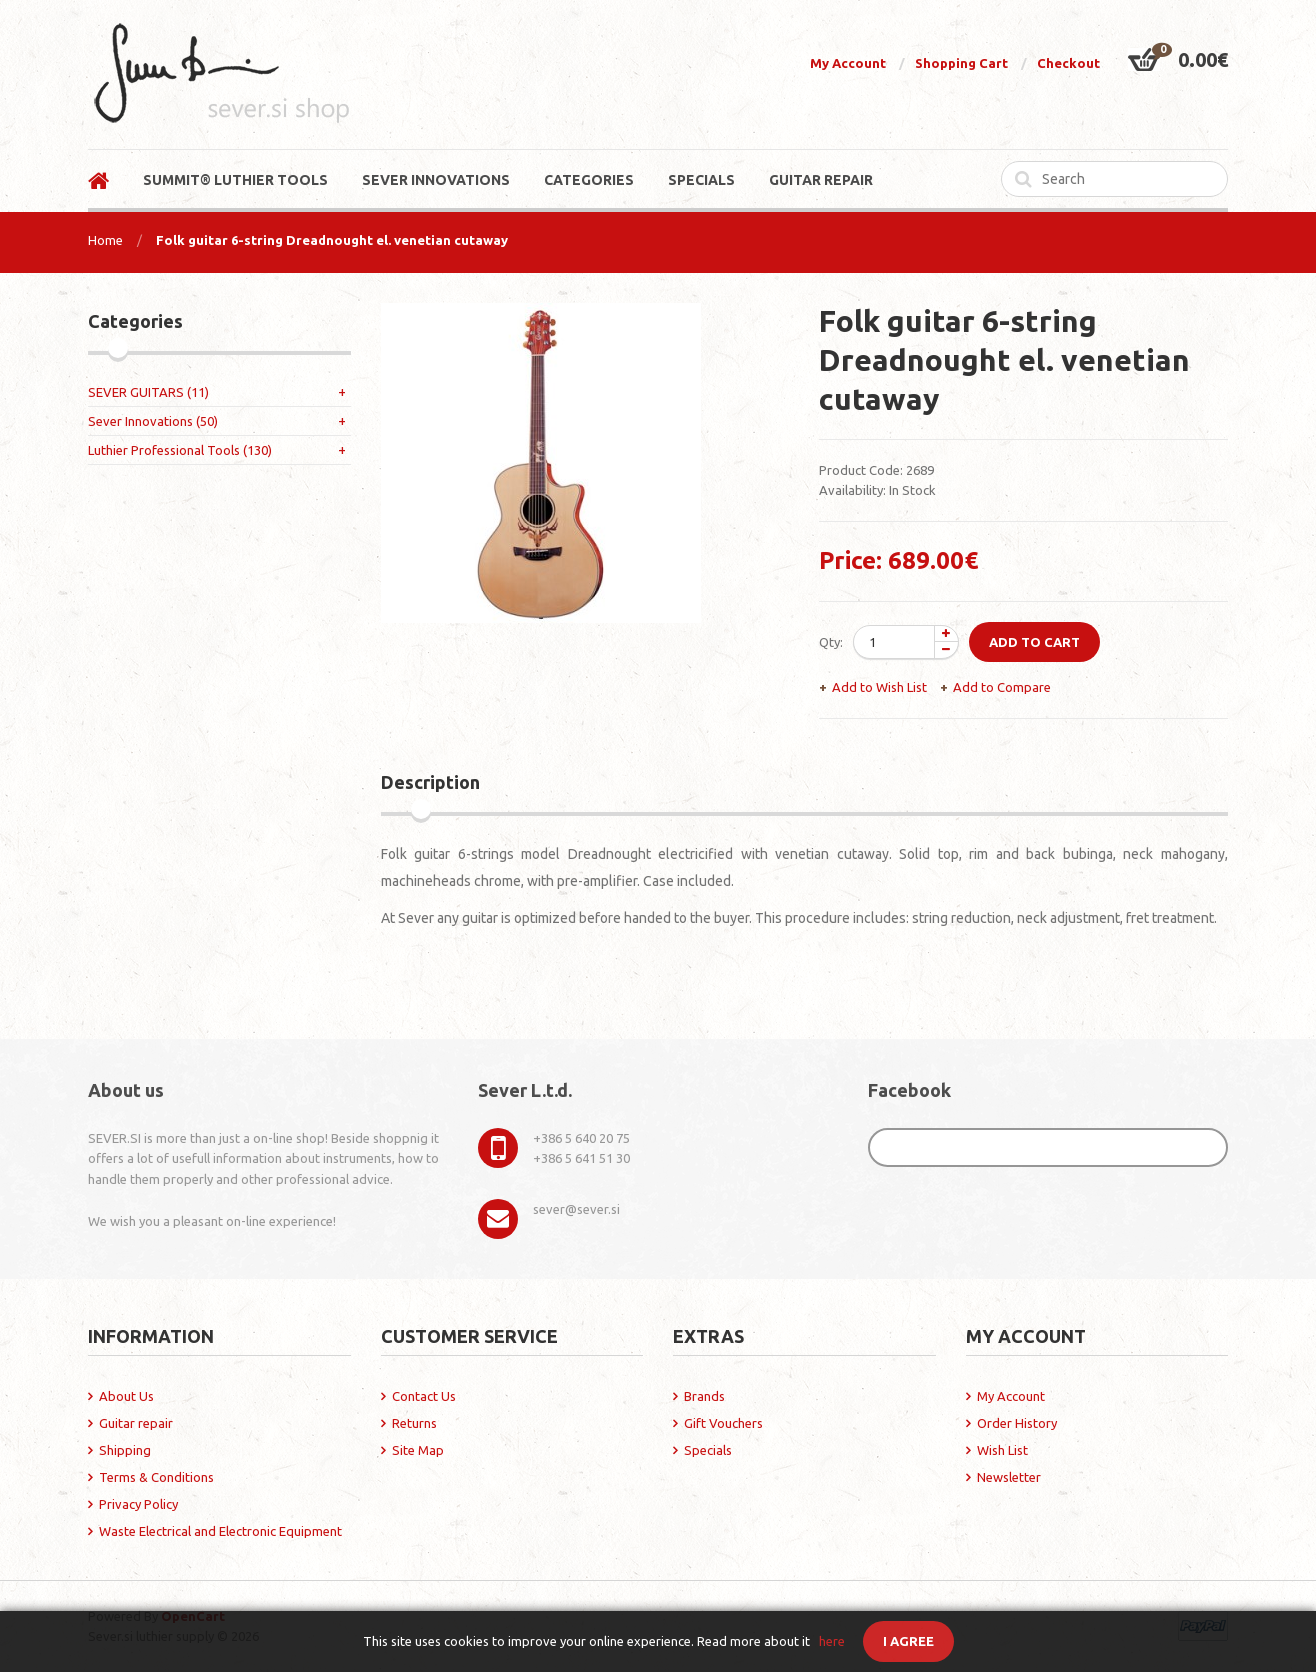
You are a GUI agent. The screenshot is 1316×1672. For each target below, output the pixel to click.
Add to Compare (1002, 687)
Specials (708, 1450)
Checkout (1068, 63)
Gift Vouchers (723, 1423)
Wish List (1002, 1450)
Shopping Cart (961, 63)
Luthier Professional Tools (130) (180, 450)
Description (430, 782)
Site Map (418, 1450)
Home (105, 240)
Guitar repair (136, 1423)
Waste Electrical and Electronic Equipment (220, 1531)
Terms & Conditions (156, 1477)
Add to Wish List (879, 687)
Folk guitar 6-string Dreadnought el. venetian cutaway (332, 240)
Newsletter (1009, 1477)
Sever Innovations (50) (153, 421)
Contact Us (424, 1396)
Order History (1017, 1423)
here (832, 1641)
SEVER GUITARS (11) (148, 392)
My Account (848, 63)
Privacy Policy (138, 1504)
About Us (126, 1396)
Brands (704, 1396)
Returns (414, 1423)
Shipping (125, 1450)
